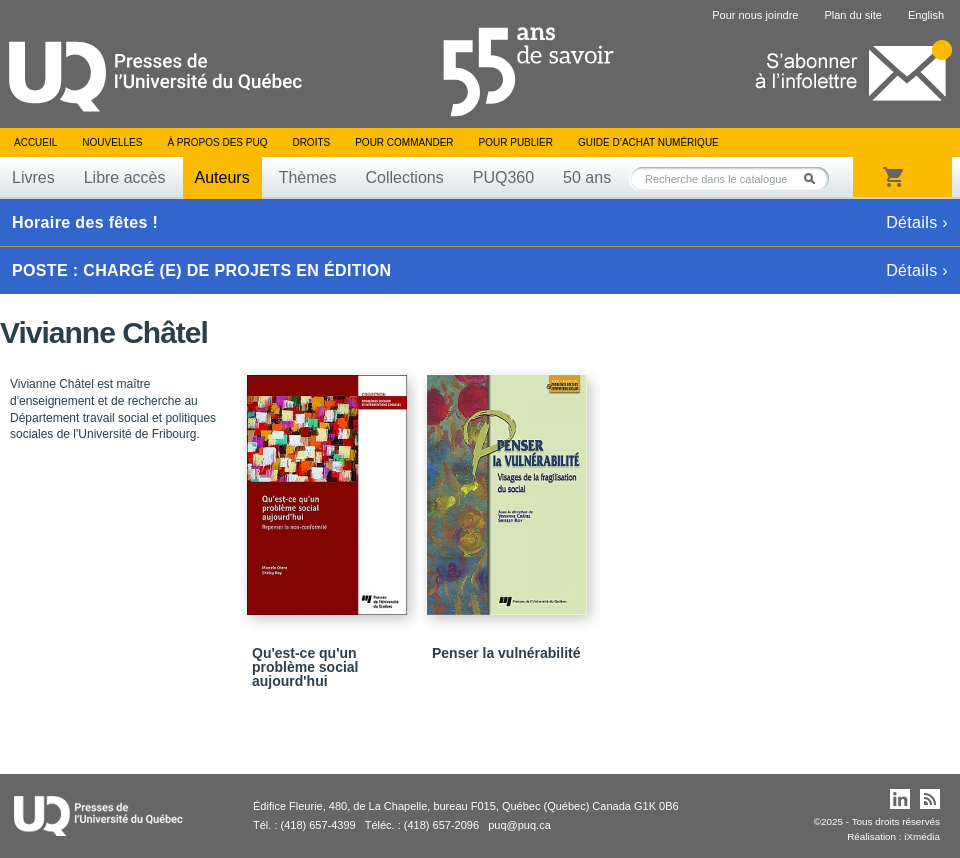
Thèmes (308, 177)
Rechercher (815, 178)
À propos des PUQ (217, 142)
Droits (311, 142)
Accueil (35, 142)
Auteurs (222, 177)
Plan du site (852, 15)
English (926, 15)
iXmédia (922, 836)
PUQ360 (503, 177)
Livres (33, 177)
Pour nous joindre (755, 15)
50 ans (587, 177)
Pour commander (404, 142)
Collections (404, 177)
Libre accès (125, 177)
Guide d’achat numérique (648, 142)
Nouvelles (112, 142)
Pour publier (516, 142)
